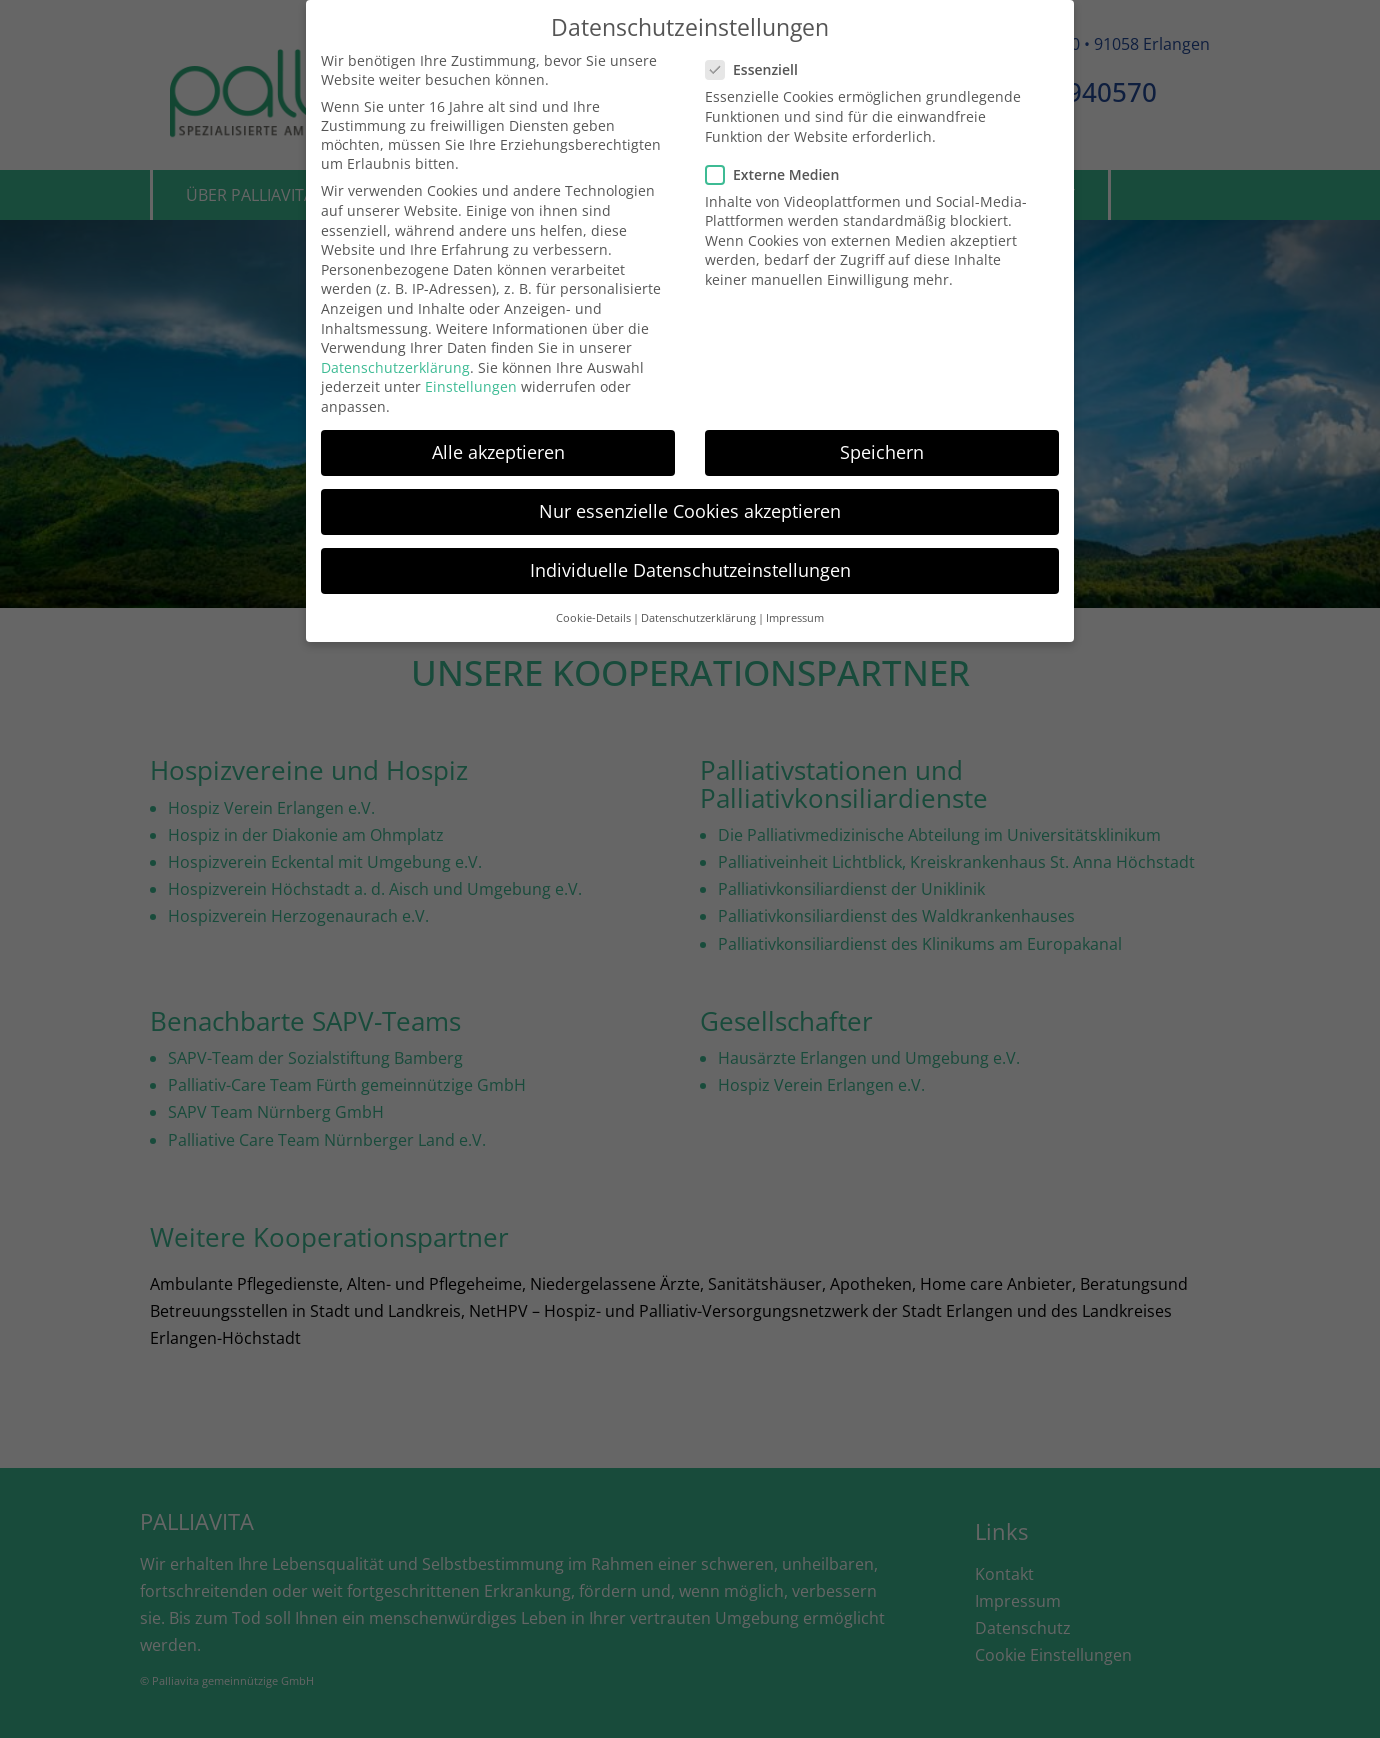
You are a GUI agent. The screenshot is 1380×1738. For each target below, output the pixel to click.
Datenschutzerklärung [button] (698, 612)
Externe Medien (778, 169)
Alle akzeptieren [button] (498, 447)
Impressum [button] (795, 612)
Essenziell (758, 64)
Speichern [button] (882, 447)
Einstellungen (471, 381)
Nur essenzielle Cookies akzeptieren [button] (690, 506)
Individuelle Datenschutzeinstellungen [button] (690, 565)
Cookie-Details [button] (593, 612)
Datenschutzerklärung (395, 362)
